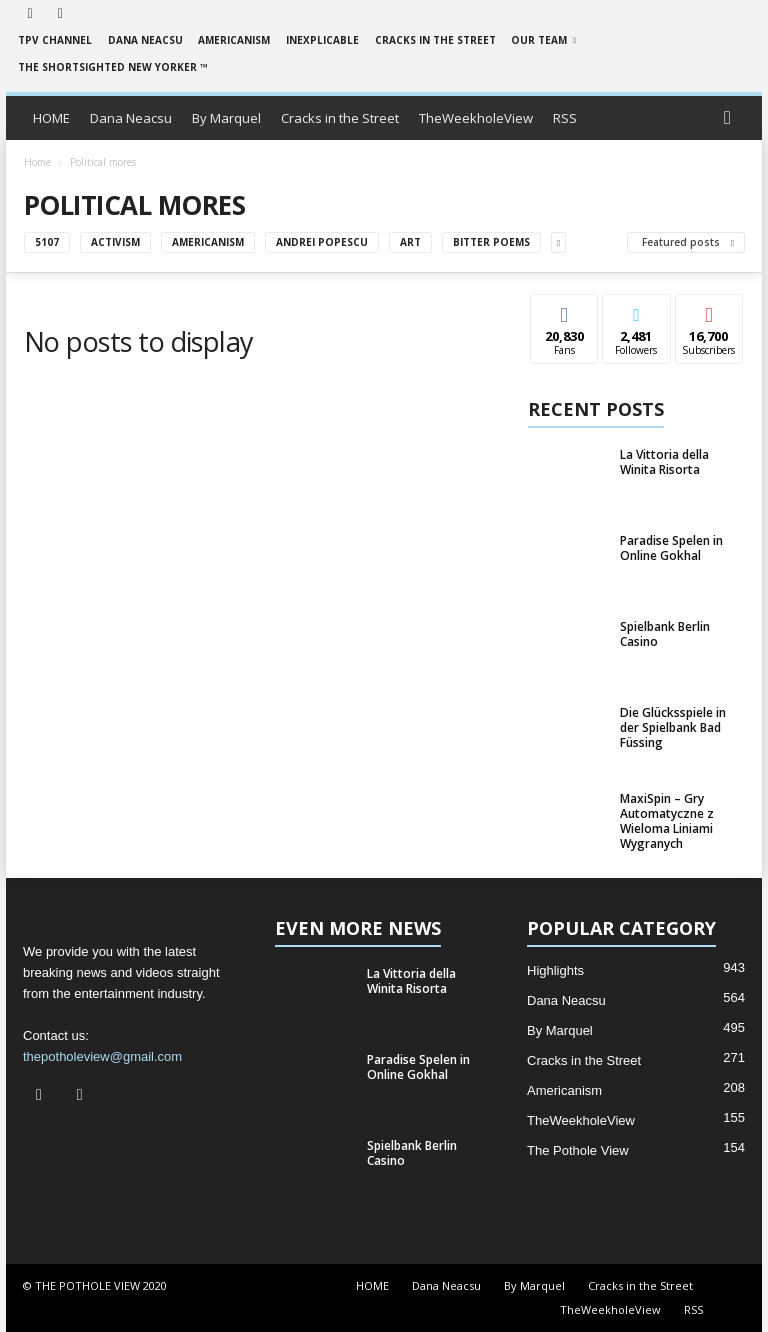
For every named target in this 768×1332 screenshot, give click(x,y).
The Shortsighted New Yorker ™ (113, 67)
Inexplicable (322, 40)
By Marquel (226, 118)
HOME (51, 118)
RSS (565, 118)
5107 (47, 242)
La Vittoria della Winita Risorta (664, 462)
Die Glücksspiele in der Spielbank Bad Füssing (673, 727)
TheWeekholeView (476, 118)
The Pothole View (578, 1150)
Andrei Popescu (322, 242)
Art (410, 242)
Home (37, 162)
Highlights (555, 970)
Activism (115, 242)
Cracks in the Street (435, 40)
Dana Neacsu (145, 40)
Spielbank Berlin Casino (665, 634)
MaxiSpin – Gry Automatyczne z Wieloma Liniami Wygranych (667, 821)
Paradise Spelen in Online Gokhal (671, 548)
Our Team (543, 40)
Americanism (234, 40)
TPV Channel (55, 40)
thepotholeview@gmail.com (102, 1056)
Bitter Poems (491, 242)
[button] (732, 118)
